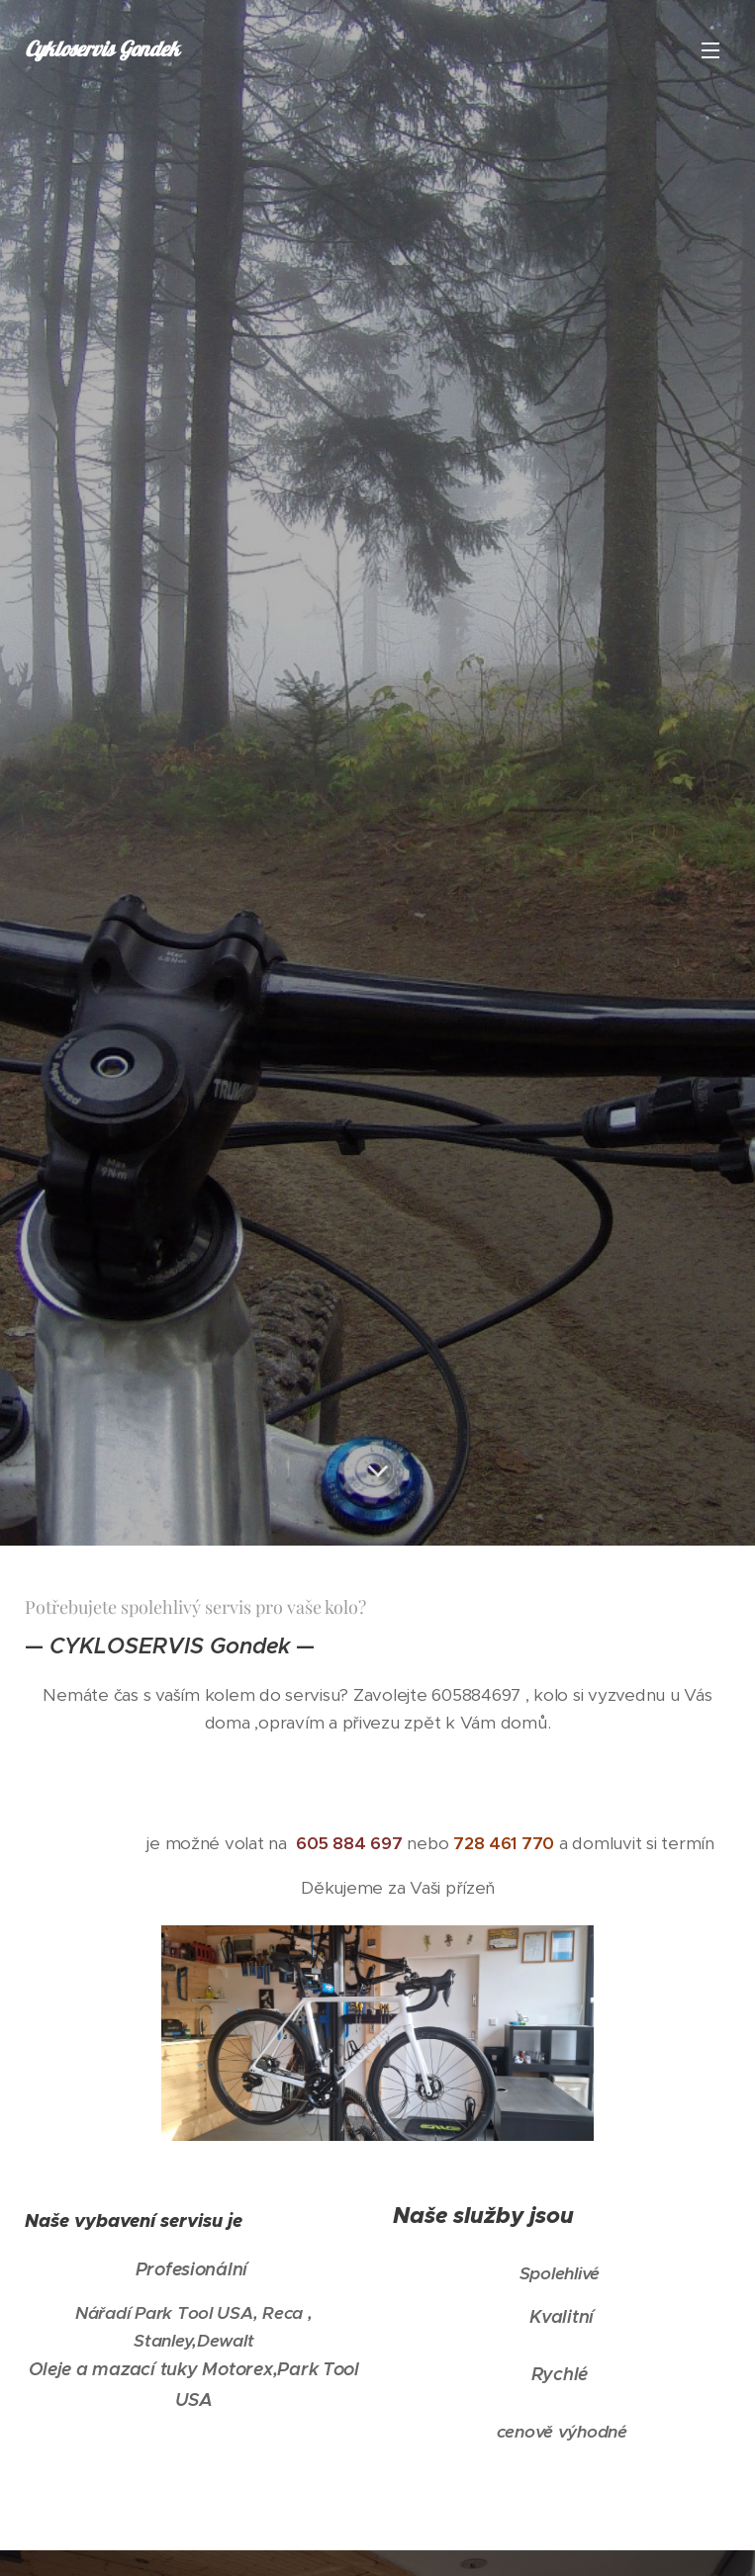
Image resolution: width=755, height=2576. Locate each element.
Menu (710, 50)
